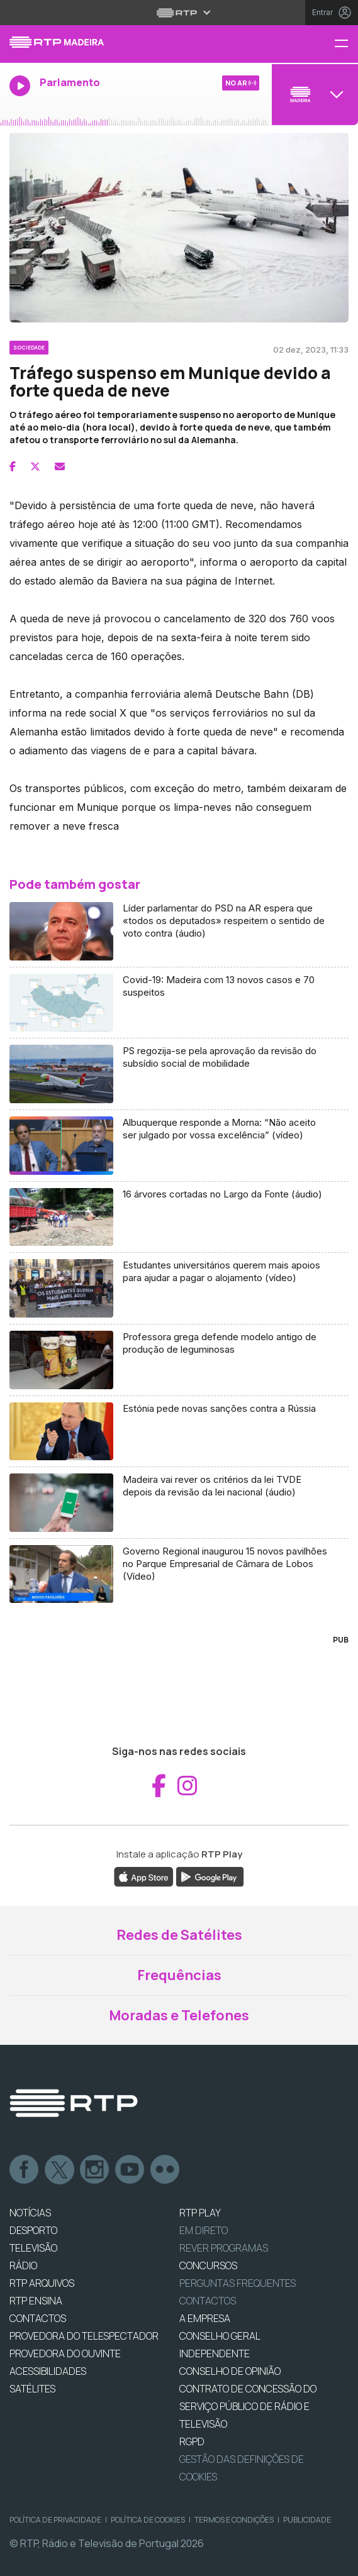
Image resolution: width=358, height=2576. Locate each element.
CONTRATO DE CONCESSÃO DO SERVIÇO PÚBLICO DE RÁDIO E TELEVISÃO (247, 2406)
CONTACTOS (37, 2318)
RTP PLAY (200, 2213)
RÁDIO (23, 2265)
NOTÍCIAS (30, 2213)
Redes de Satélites (179, 1934)
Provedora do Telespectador (84, 2336)
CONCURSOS (208, 2265)
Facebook (24, 2170)
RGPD (191, 2441)
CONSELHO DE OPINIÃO (230, 2371)
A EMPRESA (204, 2318)
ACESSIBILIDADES (47, 2371)
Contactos (207, 2301)
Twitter (60, 2170)
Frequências (179, 1975)
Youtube (130, 2170)
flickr (165, 2170)
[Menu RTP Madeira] (346, 44)
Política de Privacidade (55, 2519)
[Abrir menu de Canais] (313, 94)
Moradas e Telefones (179, 2015)
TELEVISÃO (33, 2248)
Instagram (95, 2170)
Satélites (32, 2389)
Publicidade (307, 2519)
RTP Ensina (35, 2301)
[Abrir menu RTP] (179, 12)
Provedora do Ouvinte (65, 2353)
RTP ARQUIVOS (41, 2283)
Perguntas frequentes (237, 2283)
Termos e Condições (234, 2519)
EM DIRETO (203, 2230)
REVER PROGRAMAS (223, 2248)
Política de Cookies (148, 2519)
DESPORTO (33, 2230)
